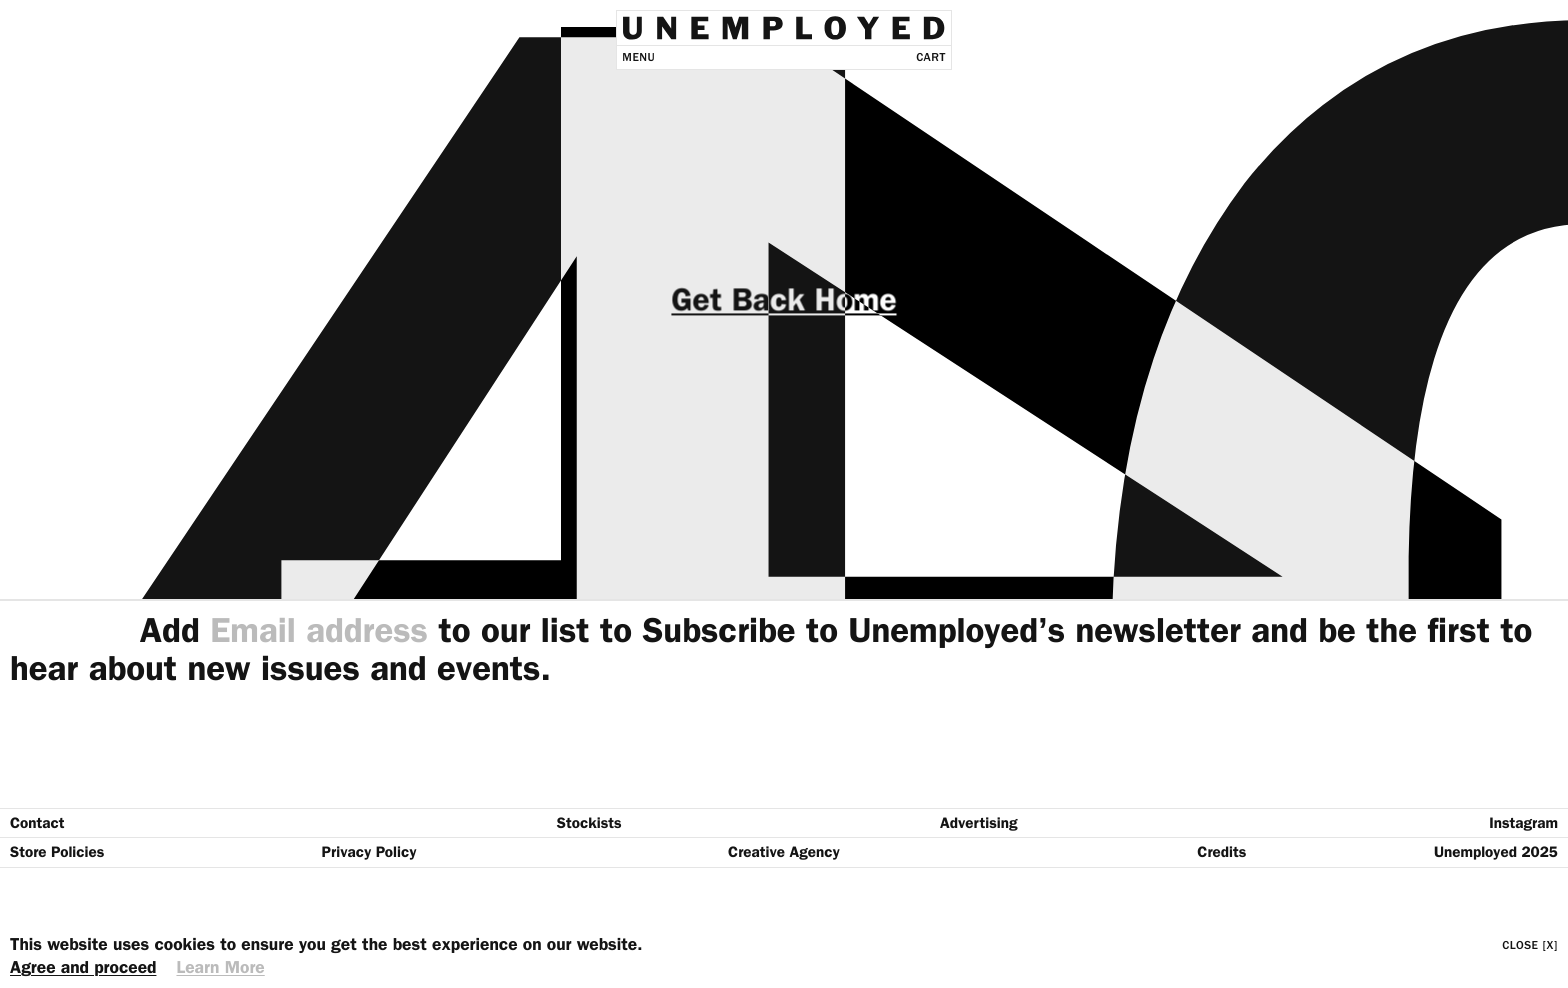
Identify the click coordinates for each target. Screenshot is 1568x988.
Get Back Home (783, 299)
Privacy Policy (369, 852)
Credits (1221, 852)
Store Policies (57, 852)
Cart (931, 57)
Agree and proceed (83, 968)
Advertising (979, 823)
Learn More (220, 968)
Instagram (1523, 823)
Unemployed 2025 (1496, 852)
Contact (37, 823)
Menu (638, 57)
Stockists (589, 823)
